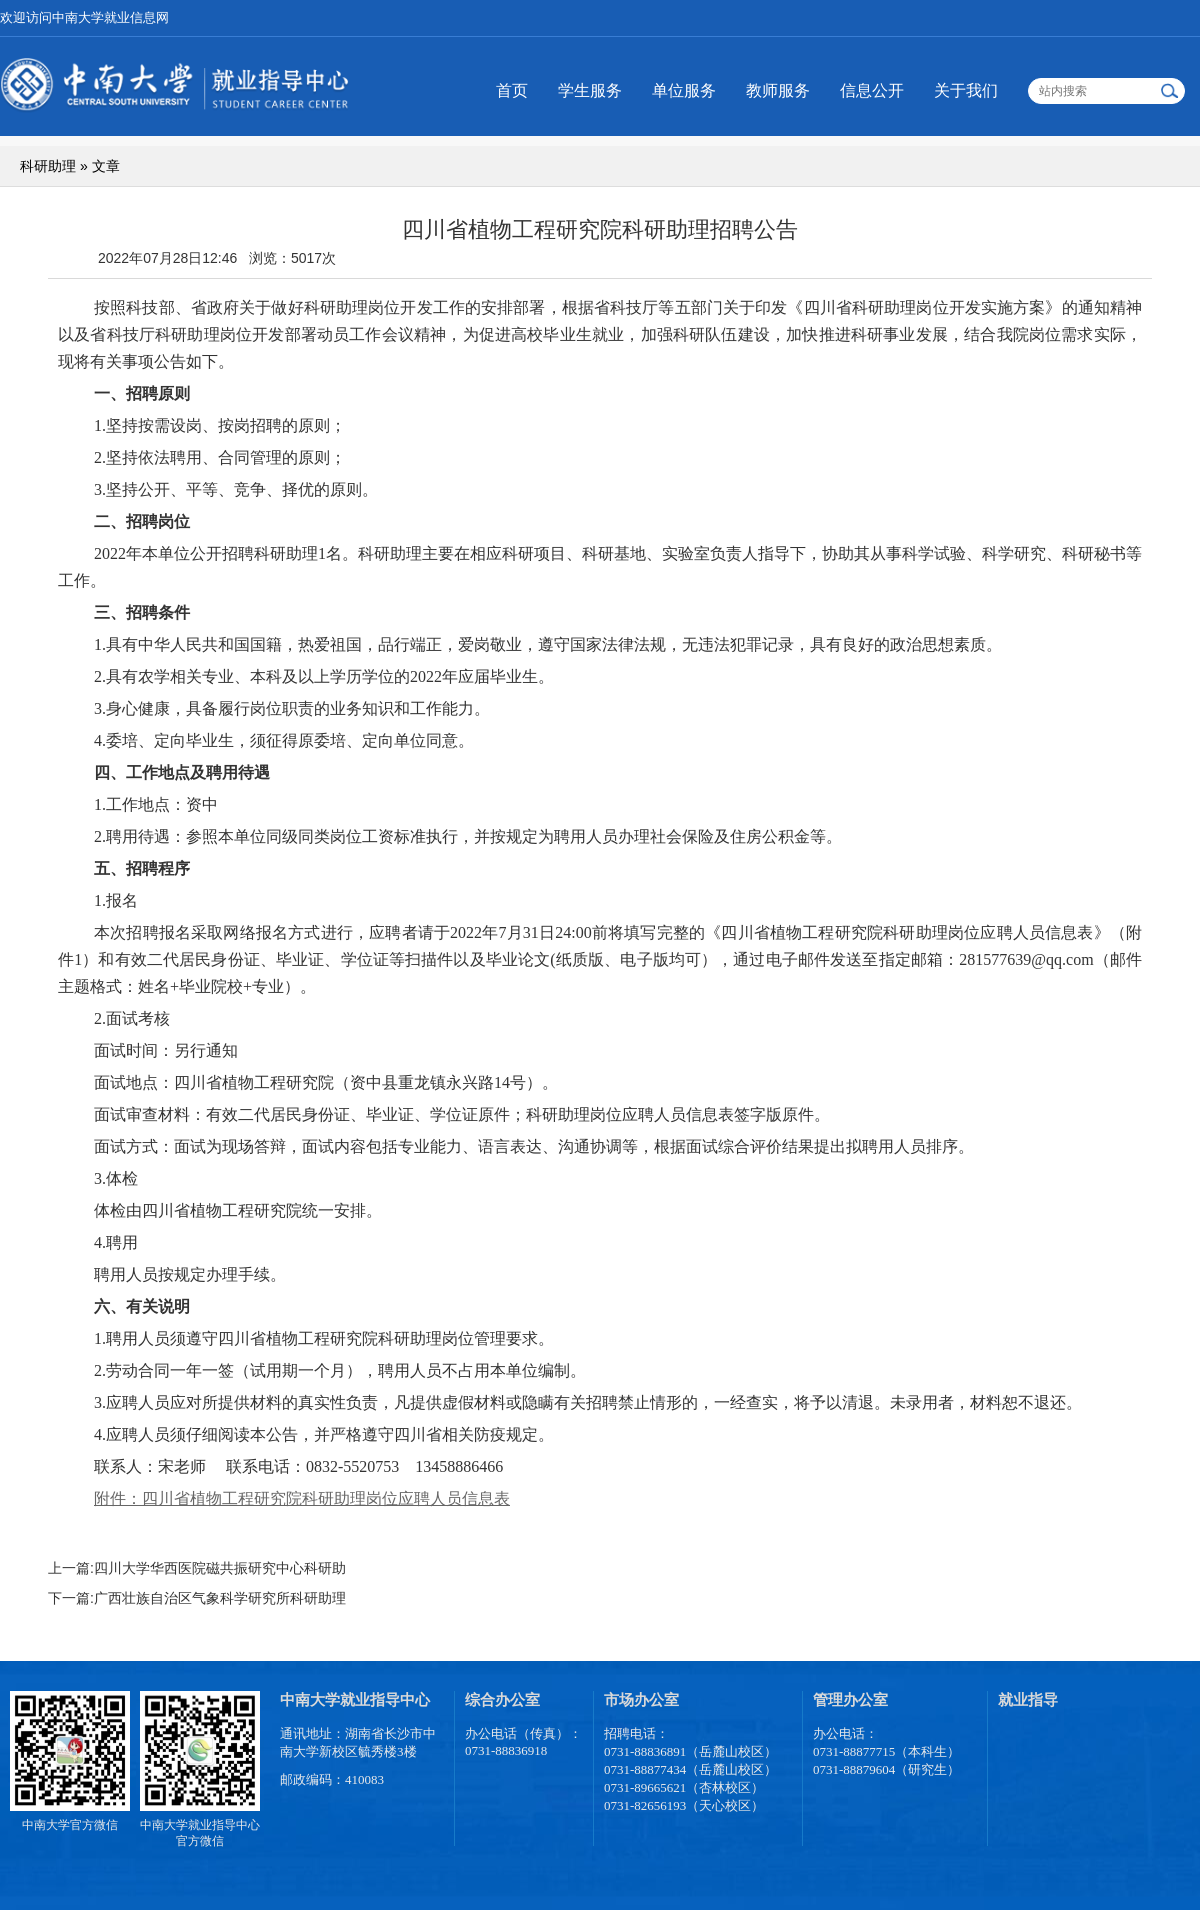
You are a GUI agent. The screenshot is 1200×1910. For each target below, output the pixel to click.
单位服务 (684, 90)
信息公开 (872, 90)
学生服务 (590, 90)
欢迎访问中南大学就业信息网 (84, 17)
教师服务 (778, 90)
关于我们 (966, 90)
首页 (512, 90)
